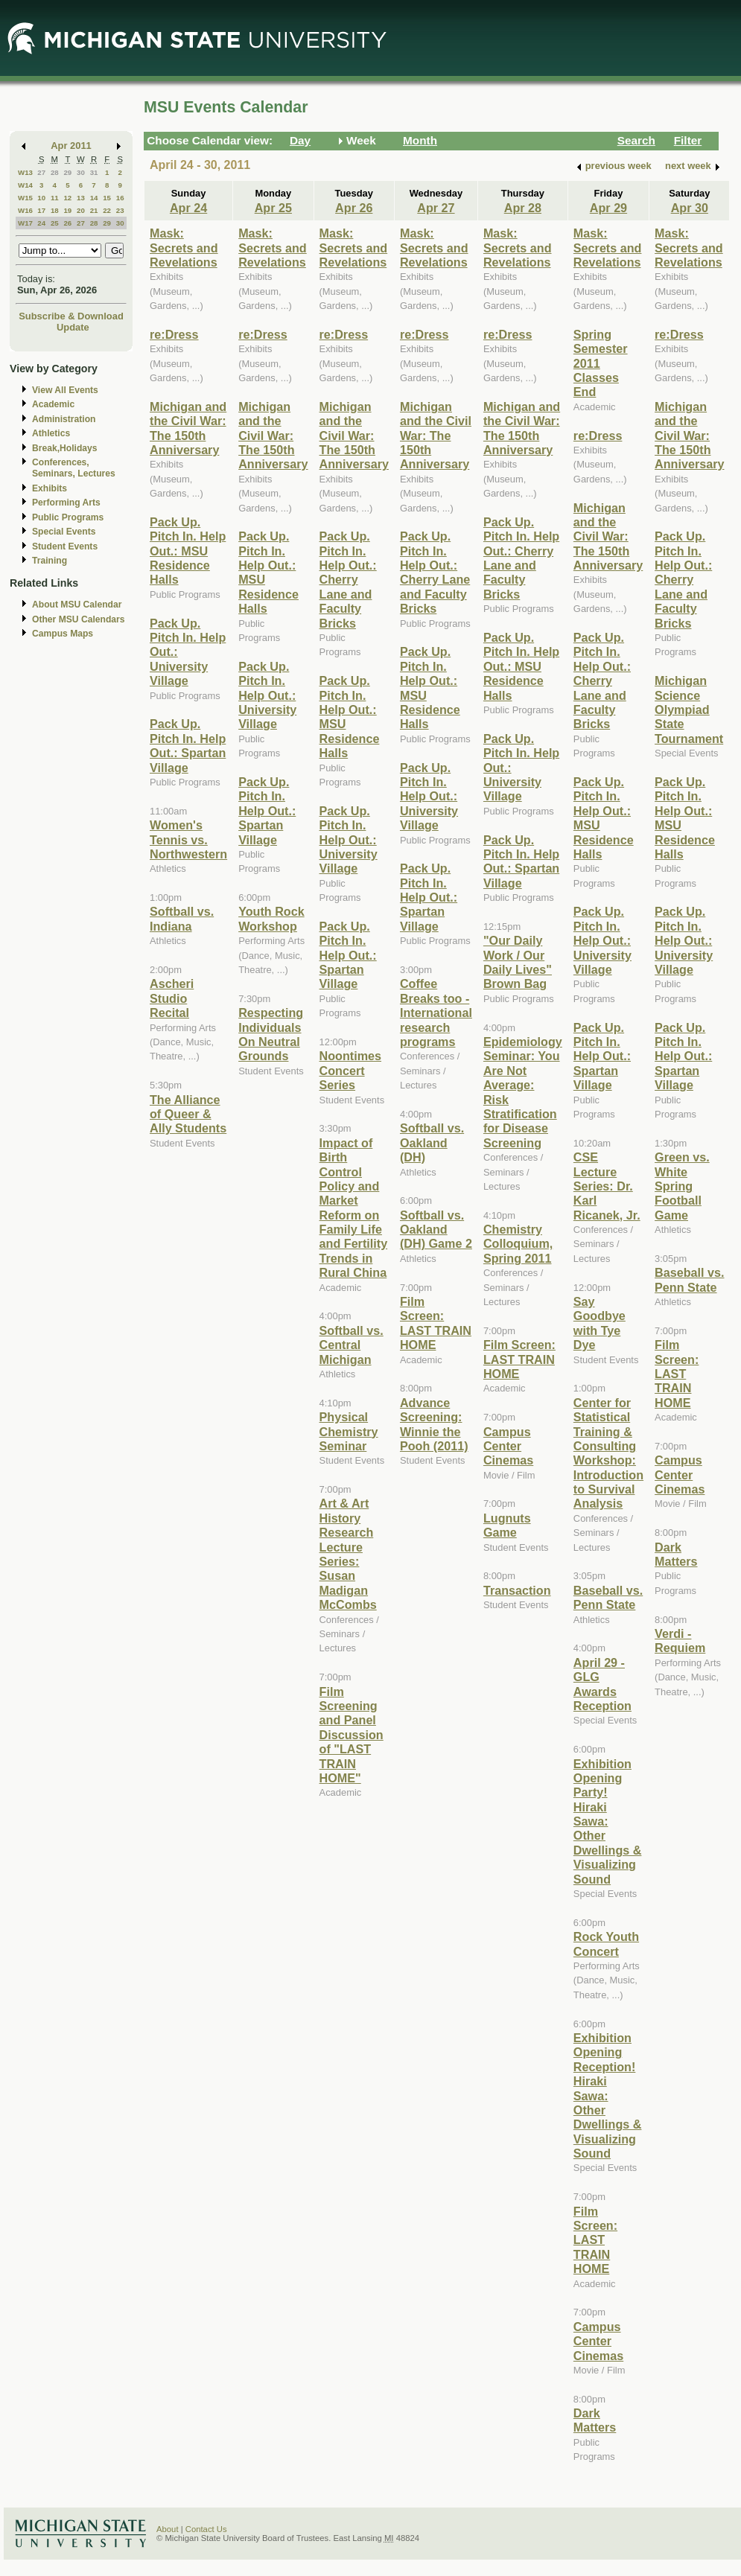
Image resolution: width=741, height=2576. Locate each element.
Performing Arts (66, 502)
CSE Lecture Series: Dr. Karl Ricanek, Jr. (606, 1186)
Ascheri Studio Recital (172, 998)
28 (55, 172)
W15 (25, 198)
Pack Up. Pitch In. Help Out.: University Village (267, 695)
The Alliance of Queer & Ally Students (188, 1114)
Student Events (65, 546)
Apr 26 (353, 207)
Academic (53, 404)
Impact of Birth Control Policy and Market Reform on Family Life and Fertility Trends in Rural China (353, 1208)
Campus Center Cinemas (508, 1446)
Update (73, 327)
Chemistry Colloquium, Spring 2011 (518, 1243)
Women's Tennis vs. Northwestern (188, 839)
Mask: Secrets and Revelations (184, 247)
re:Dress (174, 334)
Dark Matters (594, 2420)
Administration (63, 419)
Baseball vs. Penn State (608, 1597)
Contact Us (206, 2529)
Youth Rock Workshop (271, 918)
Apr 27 (435, 207)
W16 (25, 210)
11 (55, 198)
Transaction (517, 1590)
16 (120, 198)
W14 (25, 185)
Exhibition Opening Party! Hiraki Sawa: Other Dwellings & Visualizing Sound (607, 1821)
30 (81, 172)
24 (41, 223)
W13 (25, 172)
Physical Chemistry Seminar (348, 1431)
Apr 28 (522, 207)
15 (107, 198)
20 (81, 210)
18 (55, 210)
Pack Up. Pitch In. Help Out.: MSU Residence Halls (188, 551)
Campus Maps (62, 633)
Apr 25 (273, 207)
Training (49, 560)
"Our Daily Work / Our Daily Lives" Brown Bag (517, 962)
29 (67, 172)
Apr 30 (689, 207)
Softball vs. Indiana (182, 918)
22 (107, 210)
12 (67, 198)
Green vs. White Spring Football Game (682, 1186)
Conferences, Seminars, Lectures (73, 468)
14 (94, 198)
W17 (25, 223)
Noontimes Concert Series (350, 1070)
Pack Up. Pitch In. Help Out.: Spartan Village (188, 745)
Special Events (63, 531)
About (167, 2529)
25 (55, 223)
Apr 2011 (71, 145)
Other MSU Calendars (78, 619)
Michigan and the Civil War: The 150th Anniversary (188, 428)
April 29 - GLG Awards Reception (602, 1684)
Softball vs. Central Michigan (351, 1345)
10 (41, 198)
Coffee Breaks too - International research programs (436, 1012)
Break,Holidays (65, 448)
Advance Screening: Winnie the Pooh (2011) (434, 1424)
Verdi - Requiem (680, 1640)
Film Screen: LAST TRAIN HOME (435, 1323)
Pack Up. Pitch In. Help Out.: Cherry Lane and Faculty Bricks (348, 579)
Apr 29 (608, 207)
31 (94, 172)
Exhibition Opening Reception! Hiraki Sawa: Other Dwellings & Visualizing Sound (607, 2095)
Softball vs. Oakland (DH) (432, 1142)
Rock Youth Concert (606, 1943)
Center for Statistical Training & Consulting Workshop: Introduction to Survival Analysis (608, 1453)
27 (41, 172)
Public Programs (68, 517)
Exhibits (49, 488)
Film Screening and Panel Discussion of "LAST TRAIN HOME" (351, 1735)
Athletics (51, 433)
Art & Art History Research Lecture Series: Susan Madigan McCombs (348, 1553)
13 (81, 198)
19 (67, 210)
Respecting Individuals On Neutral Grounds (270, 1034)
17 (41, 210)
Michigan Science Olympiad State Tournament (689, 709)
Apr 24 (188, 207)
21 (94, 210)
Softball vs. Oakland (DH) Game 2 (436, 1229)
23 (120, 210)
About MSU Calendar (76, 604)
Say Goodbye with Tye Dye (599, 1323)
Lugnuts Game (507, 1525)
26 (67, 223)
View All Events (65, 390)
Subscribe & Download (71, 316)
